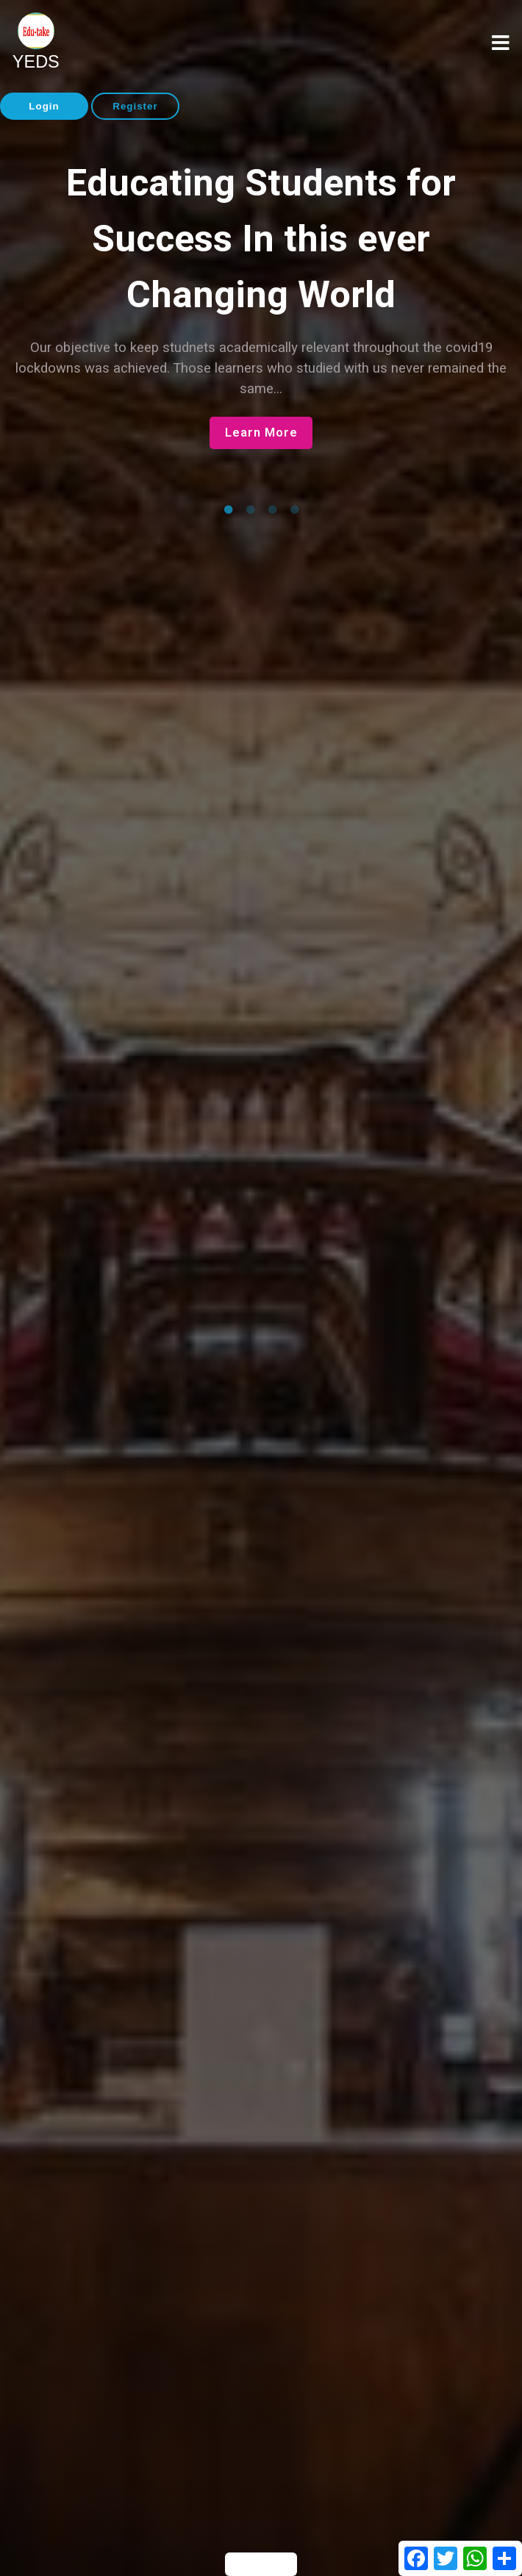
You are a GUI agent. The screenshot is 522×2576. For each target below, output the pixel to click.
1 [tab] (228, 510)
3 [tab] (272, 510)
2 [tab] (250, 510)
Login (44, 106)
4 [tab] (294, 510)
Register (134, 106)
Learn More (261, 432)
